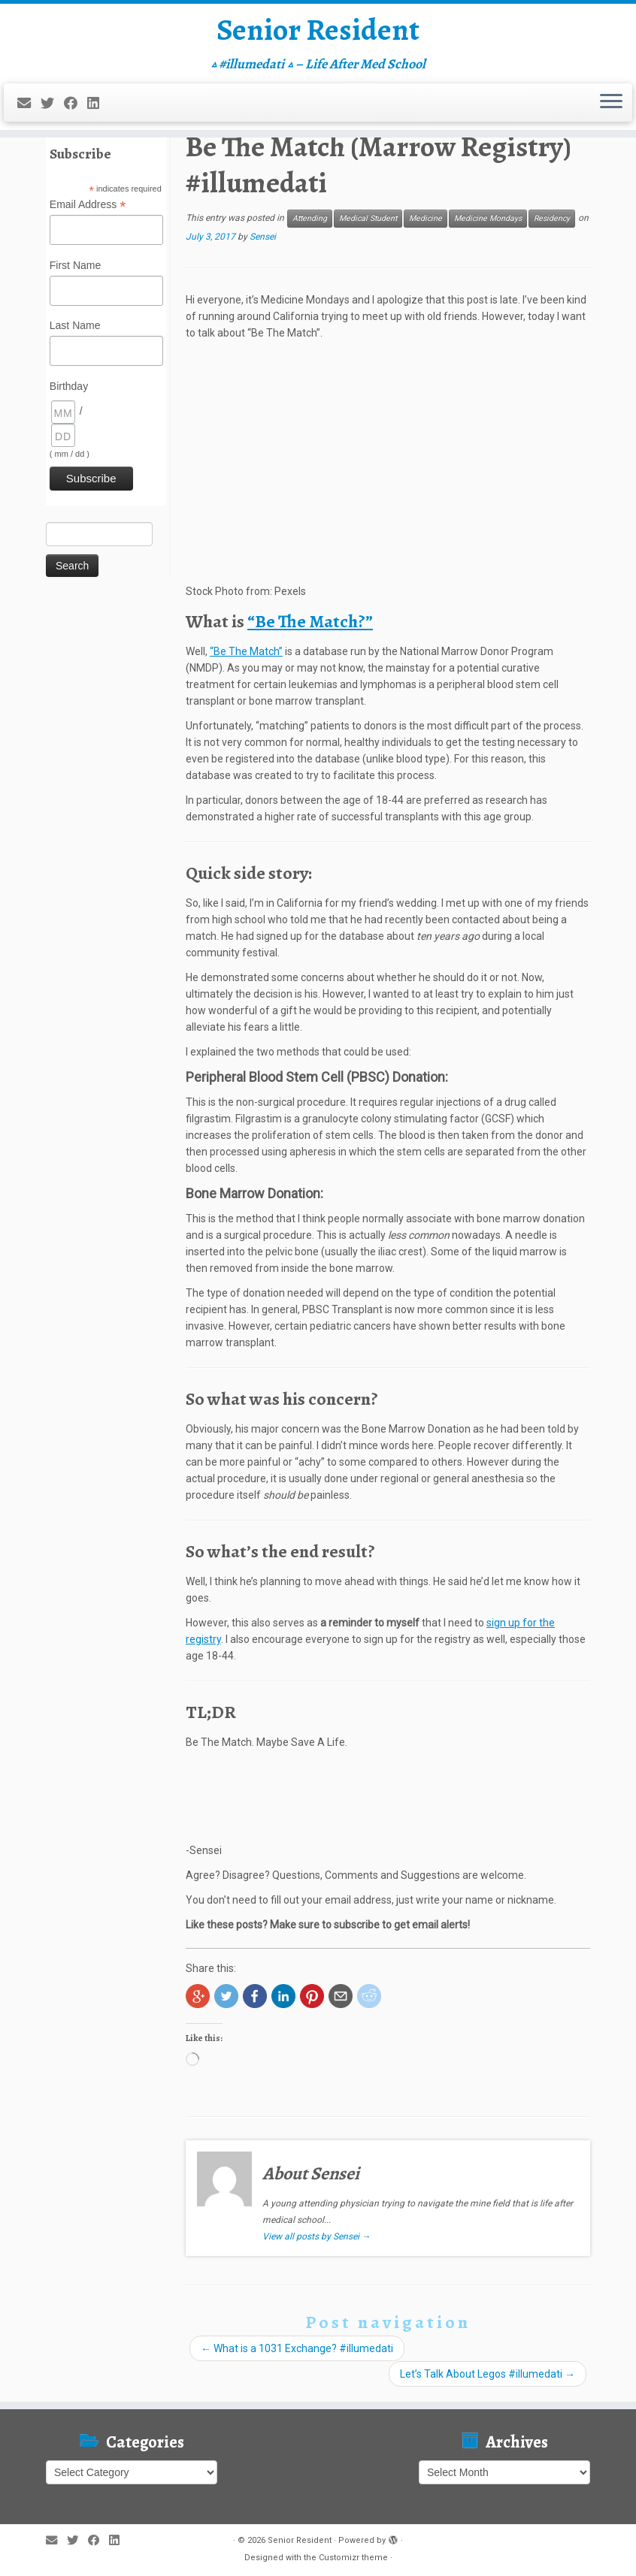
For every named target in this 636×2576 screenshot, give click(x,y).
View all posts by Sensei (316, 2236)
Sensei (263, 236)
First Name (75, 265)
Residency (552, 218)
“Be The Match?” (310, 621)
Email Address (88, 205)
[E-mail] (29, 103)
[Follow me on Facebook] (75, 103)
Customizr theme (353, 2557)
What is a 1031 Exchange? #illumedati (297, 2348)
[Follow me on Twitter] (52, 103)
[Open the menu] (611, 103)
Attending (309, 218)
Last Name (75, 325)
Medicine (425, 218)
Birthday (69, 386)
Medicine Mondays (488, 218)
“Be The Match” (246, 651)
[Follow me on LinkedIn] (98, 103)
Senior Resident (318, 30)
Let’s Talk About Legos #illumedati (487, 2374)
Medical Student (368, 218)
